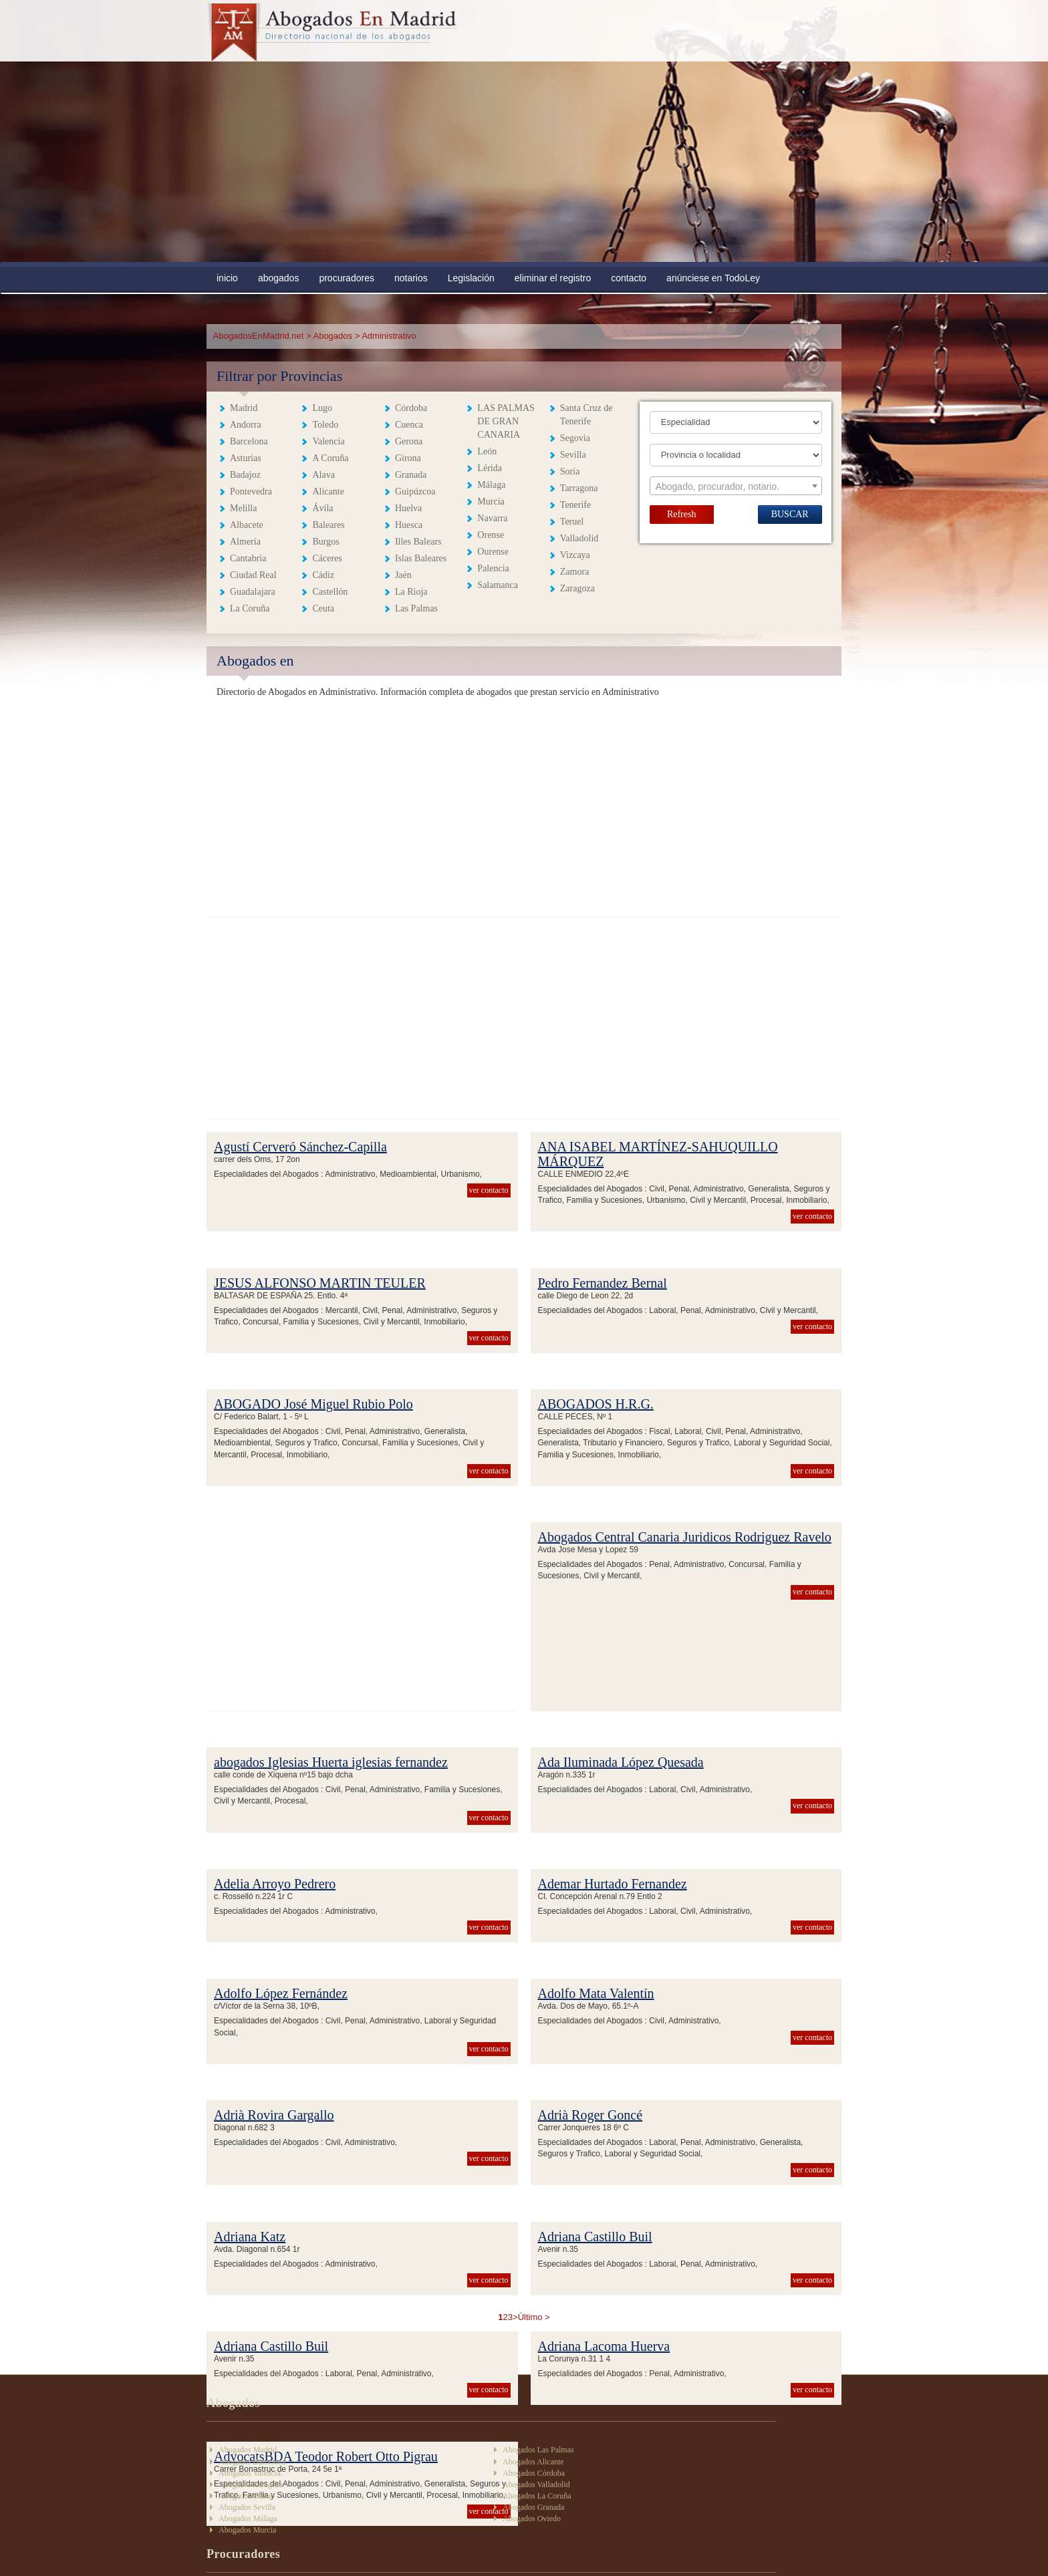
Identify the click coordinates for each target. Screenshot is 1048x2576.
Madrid (243, 408)
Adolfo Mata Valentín (596, 1993)
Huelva (408, 508)
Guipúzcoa (415, 491)
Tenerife (575, 505)
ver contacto (489, 1190)
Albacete (246, 525)
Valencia (328, 441)
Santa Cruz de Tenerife (586, 414)
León (487, 451)
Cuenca (409, 425)
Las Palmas (416, 608)
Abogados (332, 336)
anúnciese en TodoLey (713, 278)
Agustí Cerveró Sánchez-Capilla (300, 1146)
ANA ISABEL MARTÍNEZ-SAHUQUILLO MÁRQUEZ (658, 1154)
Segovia (575, 438)
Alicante (328, 491)
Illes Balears (418, 542)
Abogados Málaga (248, 2518)
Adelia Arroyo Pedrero (275, 1883)
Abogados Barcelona (252, 2461)
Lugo (322, 408)
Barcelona (249, 441)
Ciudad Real (253, 575)
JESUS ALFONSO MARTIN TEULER (320, 1283)
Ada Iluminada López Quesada (621, 1762)
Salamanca (497, 585)
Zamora (575, 572)
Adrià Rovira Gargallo (274, 2115)
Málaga (491, 485)
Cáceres (327, 558)
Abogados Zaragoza (251, 2484)
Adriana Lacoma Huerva (604, 2346)
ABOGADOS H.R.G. (596, 1404)
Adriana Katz (249, 2236)
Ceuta (323, 608)
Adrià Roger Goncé (590, 2115)
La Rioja (411, 592)
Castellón (330, 592)
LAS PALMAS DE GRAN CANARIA (505, 421)
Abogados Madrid (248, 2449)
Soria (570, 471)
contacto (628, 278)
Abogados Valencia (250, 2473)
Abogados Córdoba (534, 2473)
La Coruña (249, 608)
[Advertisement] (524, 161)
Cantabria (248, 558)
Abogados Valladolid (536, 2484)
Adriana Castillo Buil (595, 2236)
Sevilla (573, 455)
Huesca (408, 525)
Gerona (408, 441)
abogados (278, 278)
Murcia (490, 501)
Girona (408, 458)
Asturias (245, 458)
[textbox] (735, 486)
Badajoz (245, 475)
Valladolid (579, 538)
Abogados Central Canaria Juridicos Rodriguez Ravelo (684, 1537)
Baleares (328, 525)
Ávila (322, 508)
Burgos (325, 542)
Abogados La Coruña (537, 2495)
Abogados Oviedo (532, 2518)
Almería (245, 542)
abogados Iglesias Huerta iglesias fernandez (331, 1762)
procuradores (346, 278)
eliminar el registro (553, 278)
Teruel (572, 522)
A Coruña (330, 458)
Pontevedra (251, 491)
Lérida (489, 468)
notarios (411, 278)
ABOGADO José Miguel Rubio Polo (313, 1404)
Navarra (492, 518)
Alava (323, 475)
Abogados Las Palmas (538, 2449)
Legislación (471, 278)
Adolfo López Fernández (281, 1993)
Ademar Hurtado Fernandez (612, 1883)
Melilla (243, 508)
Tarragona (579, 488)
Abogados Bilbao (247, 2495)
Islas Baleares (420, 558)
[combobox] (736, 485)
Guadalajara (252, 592)
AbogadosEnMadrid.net (259, 336)
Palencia (493, 568)
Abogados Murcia (247, 2530)
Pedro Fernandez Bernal (602, 1283)
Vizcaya (575, 555)
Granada (410, 475)
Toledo (325, 425)
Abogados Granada (533, 2507)
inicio (227, 278)
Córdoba (411, 408)
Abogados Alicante (533, 2461)
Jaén (403, 575)
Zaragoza (577, 588)
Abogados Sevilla (247, 2507)
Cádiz (323, 575)
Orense (490, 535)
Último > (534, 2317)
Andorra (245, 425)
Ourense (493, 552)
